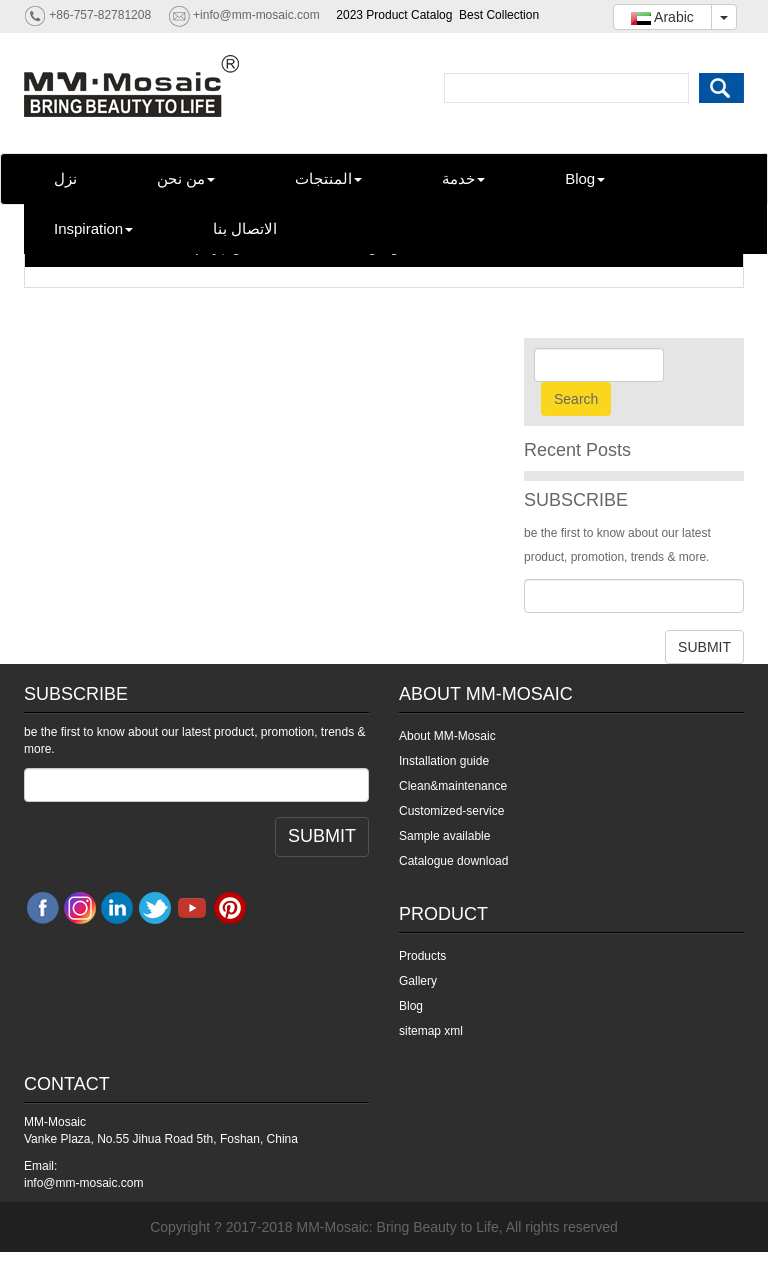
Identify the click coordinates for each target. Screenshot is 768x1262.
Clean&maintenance (453, 786)
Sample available (444, 836)
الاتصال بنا (245, 228)
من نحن (186, 178)
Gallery (418, 981)
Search (576, 399)
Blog (585, 178)
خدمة (463, 178)
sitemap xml (431, 1031)
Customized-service (451, 811)
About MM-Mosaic (447, 736)
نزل (65, 178)
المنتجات (328, 178)
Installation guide (444, 761)
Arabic (662, 17)
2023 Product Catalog (394, 15)
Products (422, 956)
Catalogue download (453, 861)
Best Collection (499, 15)
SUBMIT (704, 647)
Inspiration (93, 228)
